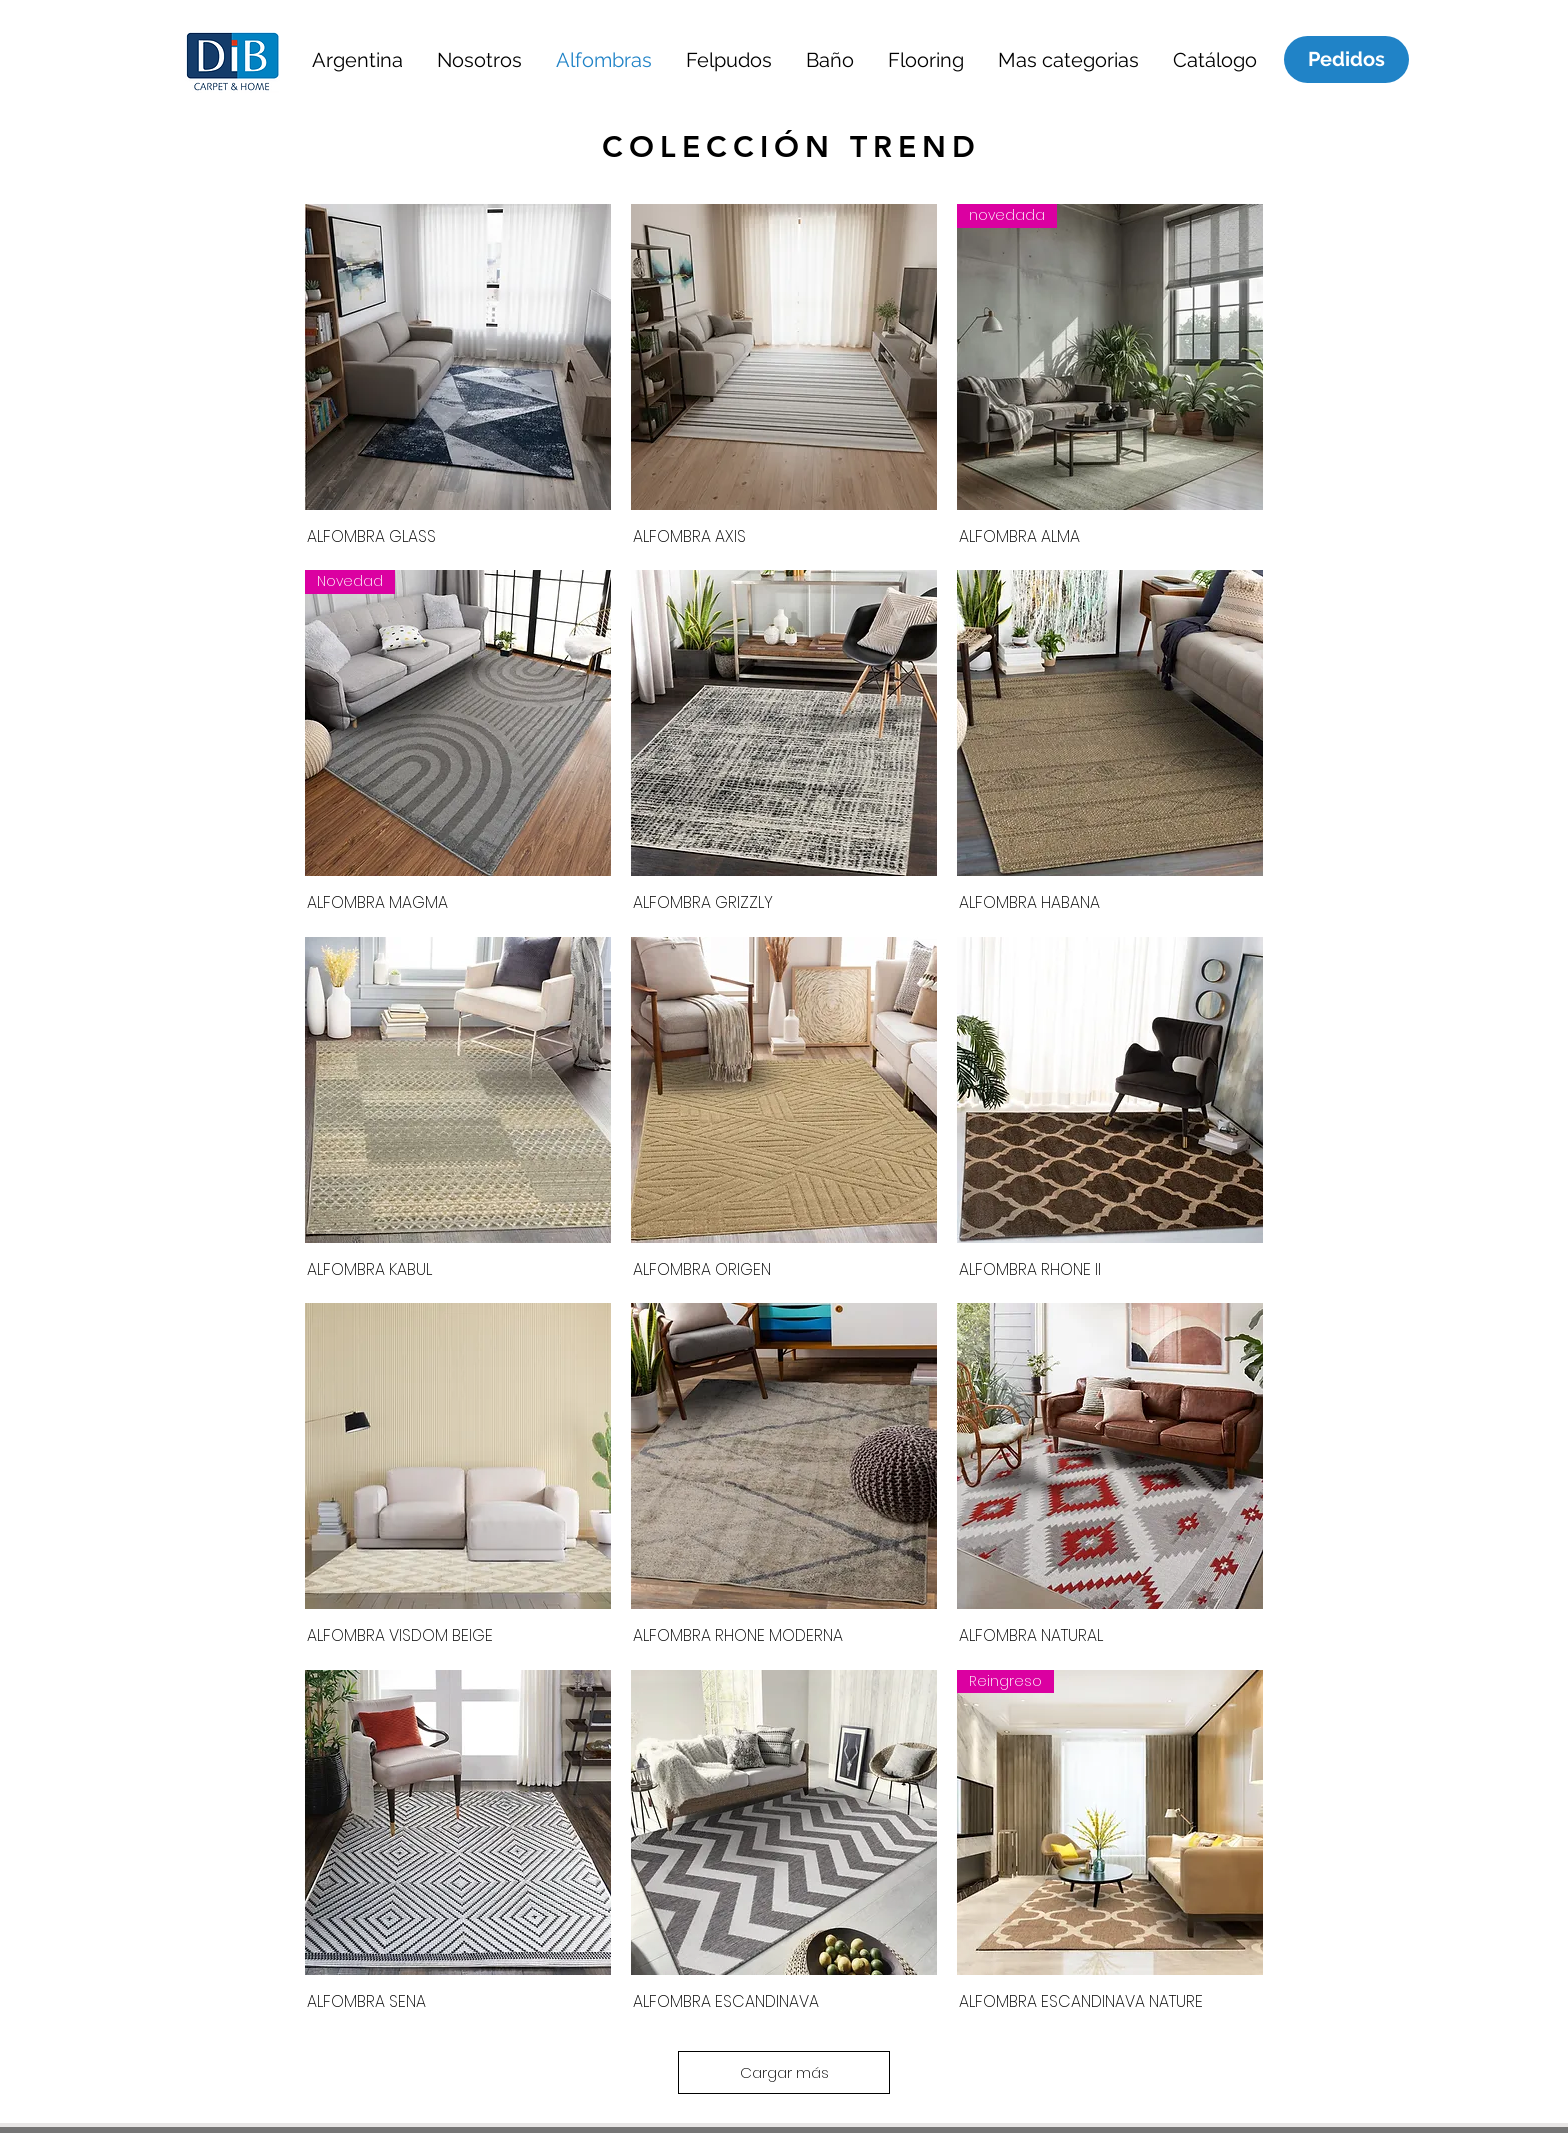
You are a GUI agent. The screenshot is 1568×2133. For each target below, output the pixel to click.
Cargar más (784, 2072)
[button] (357, 59)
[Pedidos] (1346, 59)
